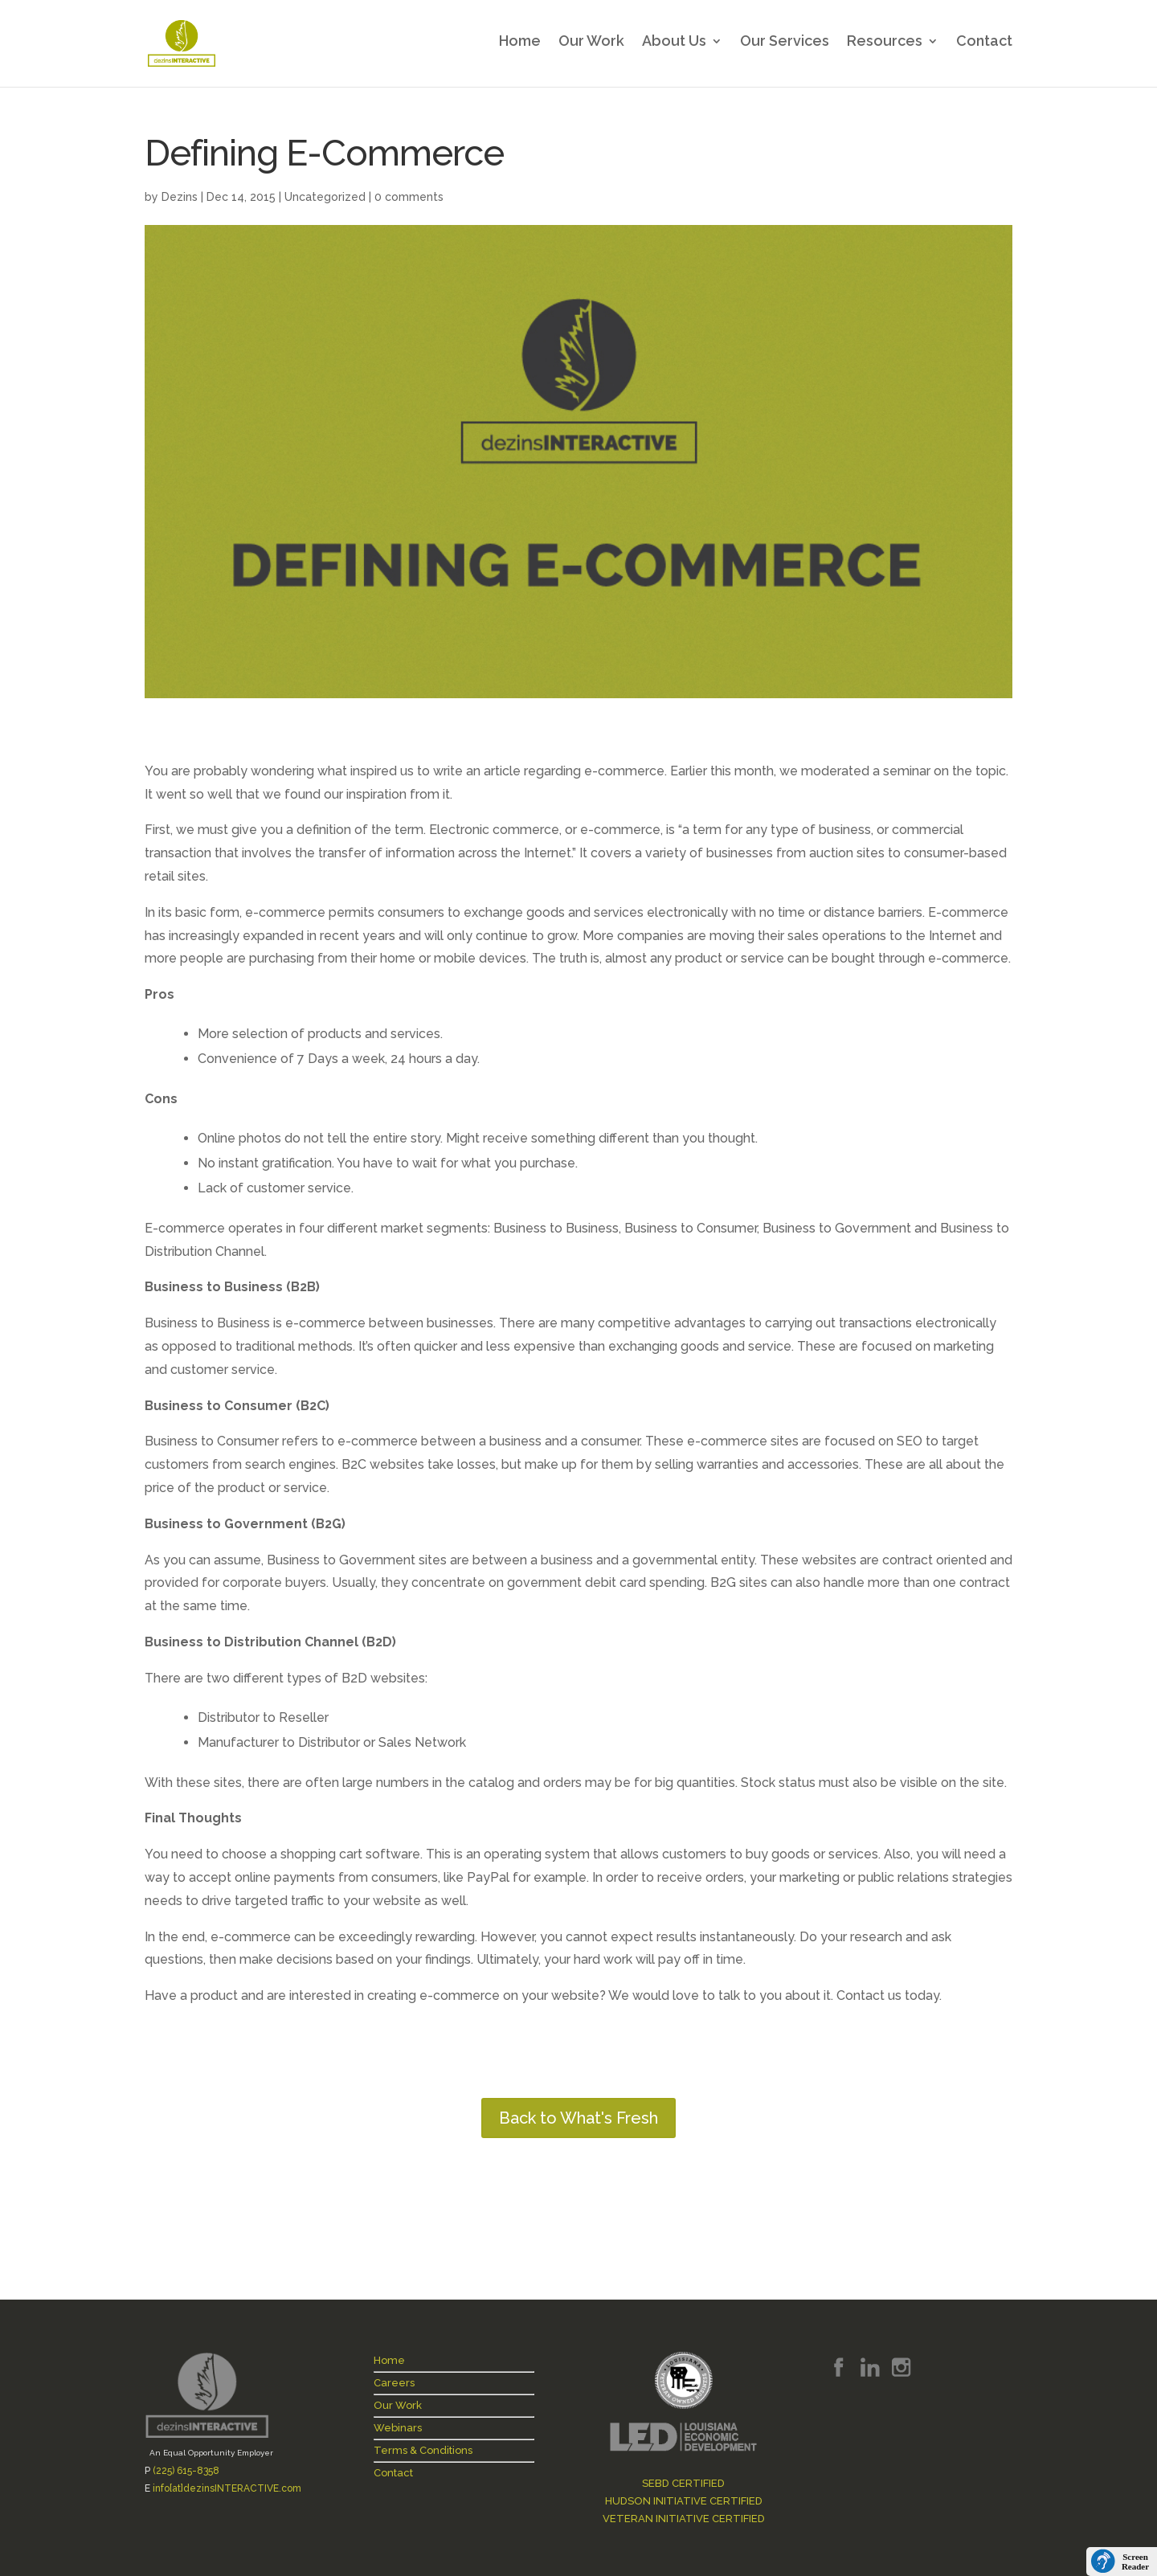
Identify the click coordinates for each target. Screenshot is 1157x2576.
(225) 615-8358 (186, 2470)
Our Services (784, 47)
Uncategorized (325, 196)
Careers (394, 2383)
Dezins (179, 196)
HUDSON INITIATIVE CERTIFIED (683, 2501)
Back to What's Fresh (578, 2118)
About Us (674, 47)
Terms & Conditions (423, 2450)
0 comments (409, 196)
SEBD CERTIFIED (683, 2483)
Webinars (398, 2428)
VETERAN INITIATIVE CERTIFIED (684, 2519)
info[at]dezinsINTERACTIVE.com (227, 2488)
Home (520, 47)
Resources (884, 47)
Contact (984, 47)
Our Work (591, 47)
